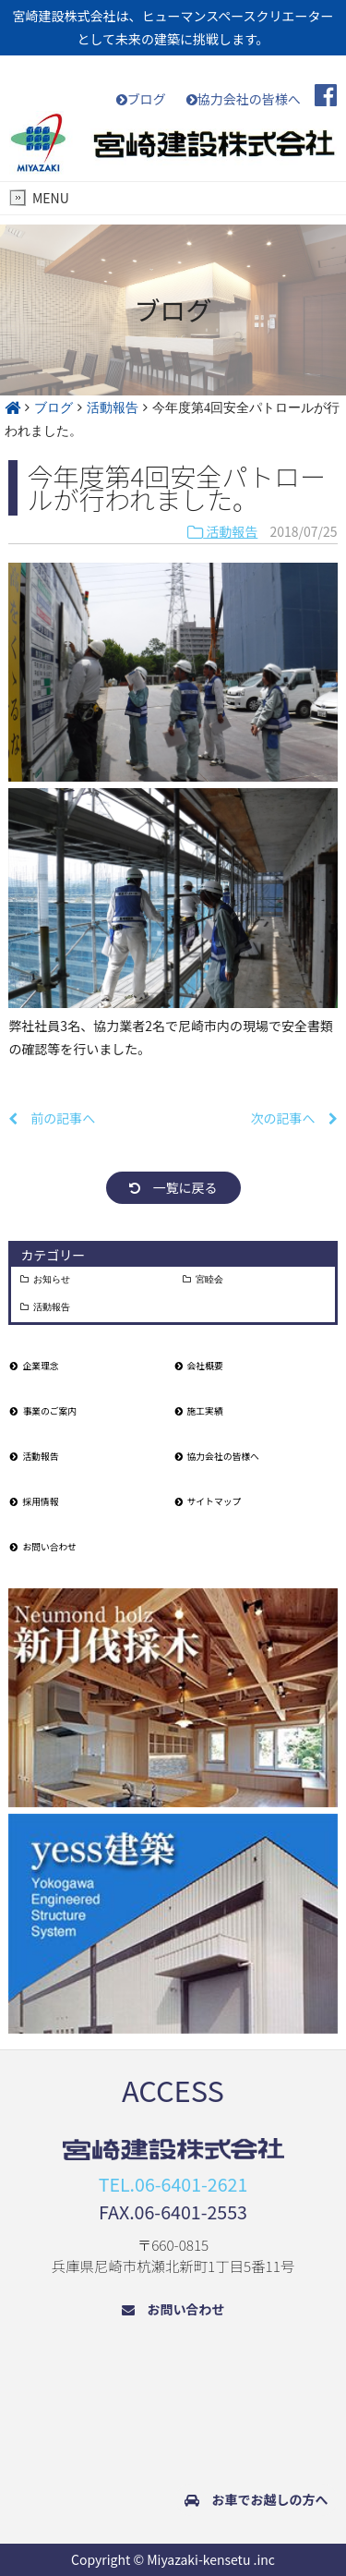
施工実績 (199, 1410)
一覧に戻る (173, 1187)
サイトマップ (208, 1501)
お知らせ (51, 1279)
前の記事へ (51, 1118)
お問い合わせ (43, 1546)
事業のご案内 (43, 1410)
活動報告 (222, 531)
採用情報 (34, 1501)
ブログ (141, 99)
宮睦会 (209, 1279)
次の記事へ (294, 1118)
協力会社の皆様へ (243, 99)
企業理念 (34, 1365)
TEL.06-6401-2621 (173, 2183)
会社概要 (199, 1365)
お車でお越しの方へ (256, 2499)
